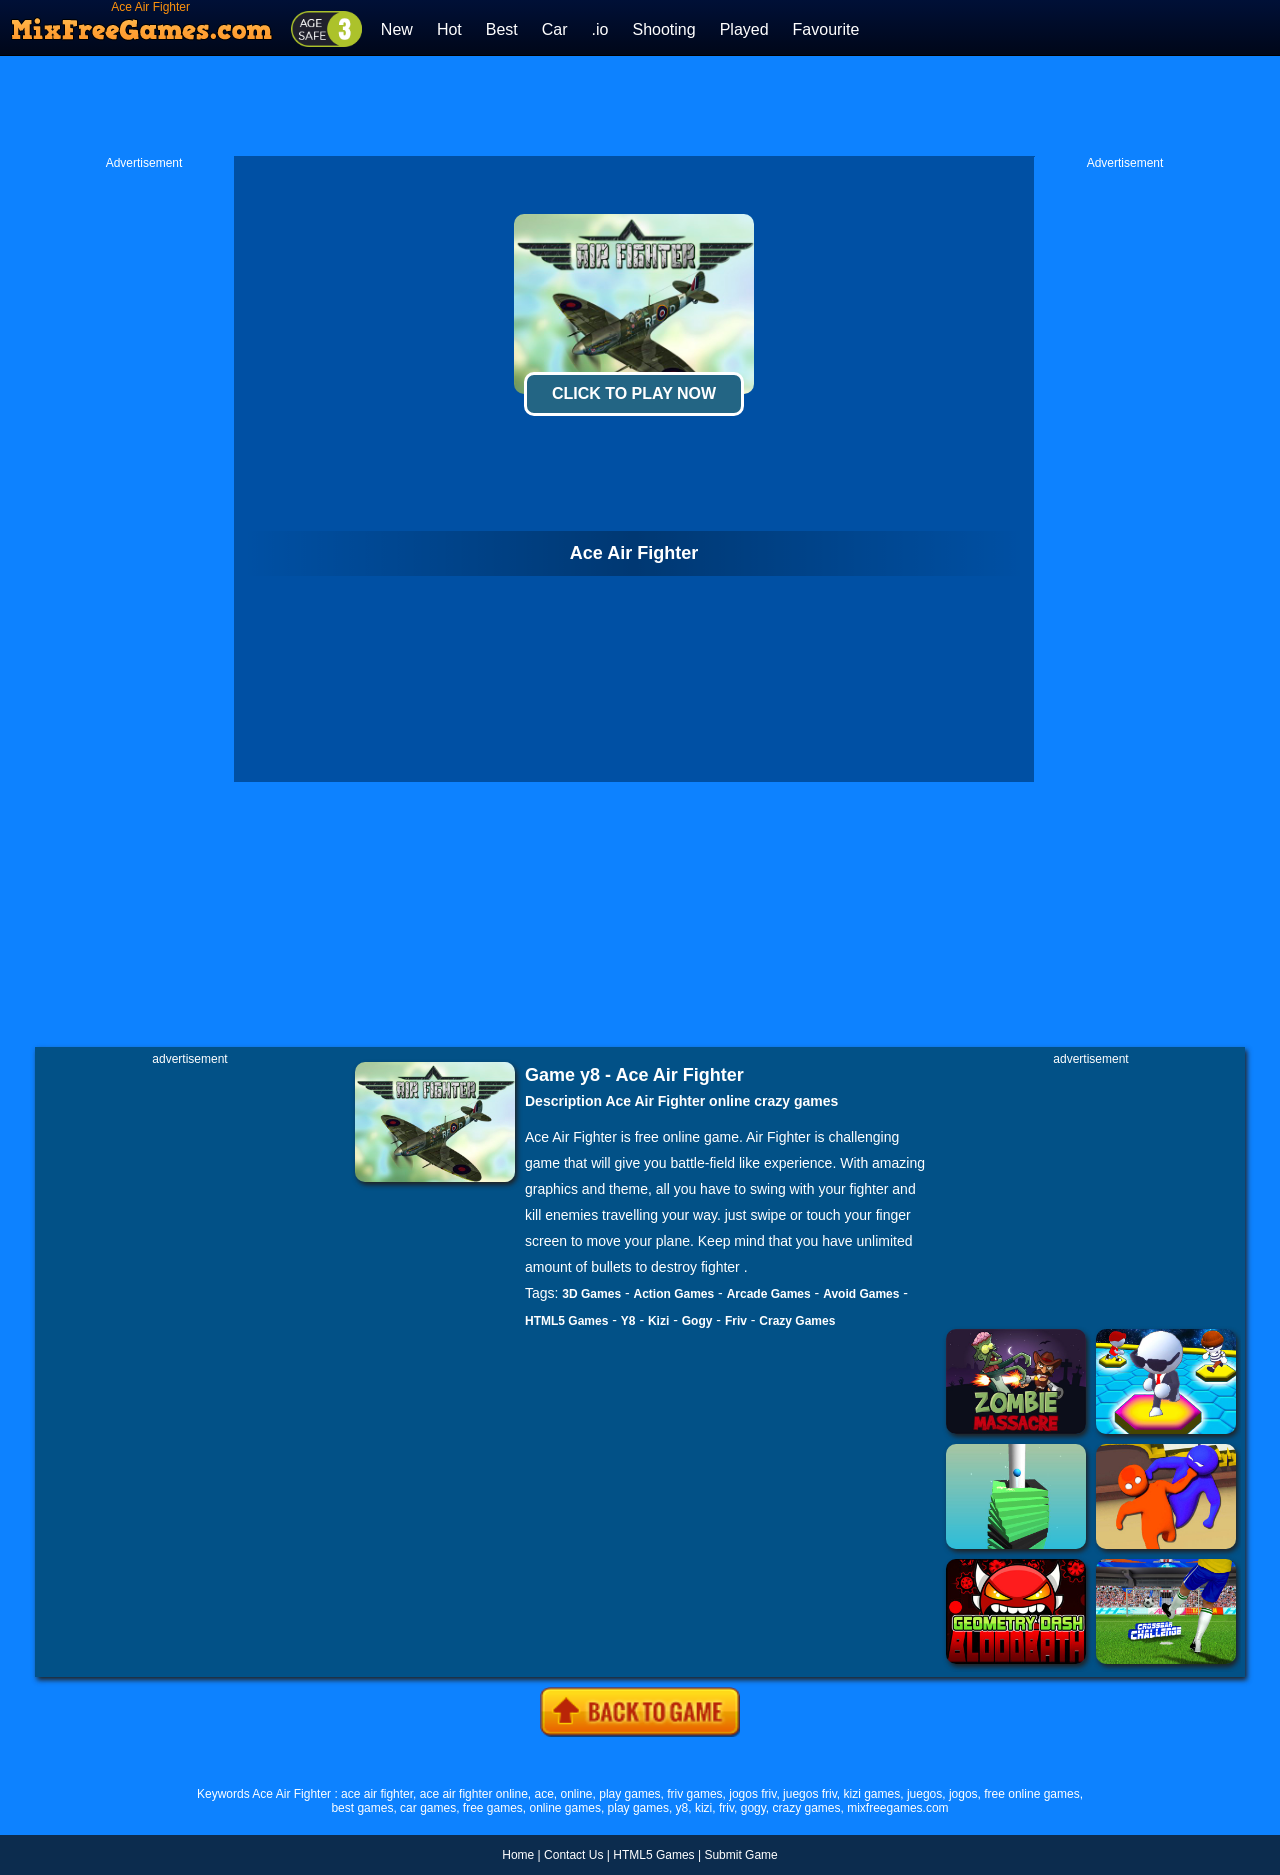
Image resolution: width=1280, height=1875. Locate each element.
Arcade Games (769, 1294)
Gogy (697, 1321)
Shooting (663, 29)
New (397, 29)
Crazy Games (797, 1321)
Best (502, 29)
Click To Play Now (634, 393)
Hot (449, 29)
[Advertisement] (640, 106)
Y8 (628, 1321)
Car (555, 29)
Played (744, 29)
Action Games (674, 1294)
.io (600, 29)
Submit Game (740, 1855)
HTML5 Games (566, 1321)
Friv (736, 1321)
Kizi (658, 1321)
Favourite (826, 29)
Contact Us (573, 1855)
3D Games (591, 1294)
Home (518, 1855)
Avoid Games (861, 1294)
